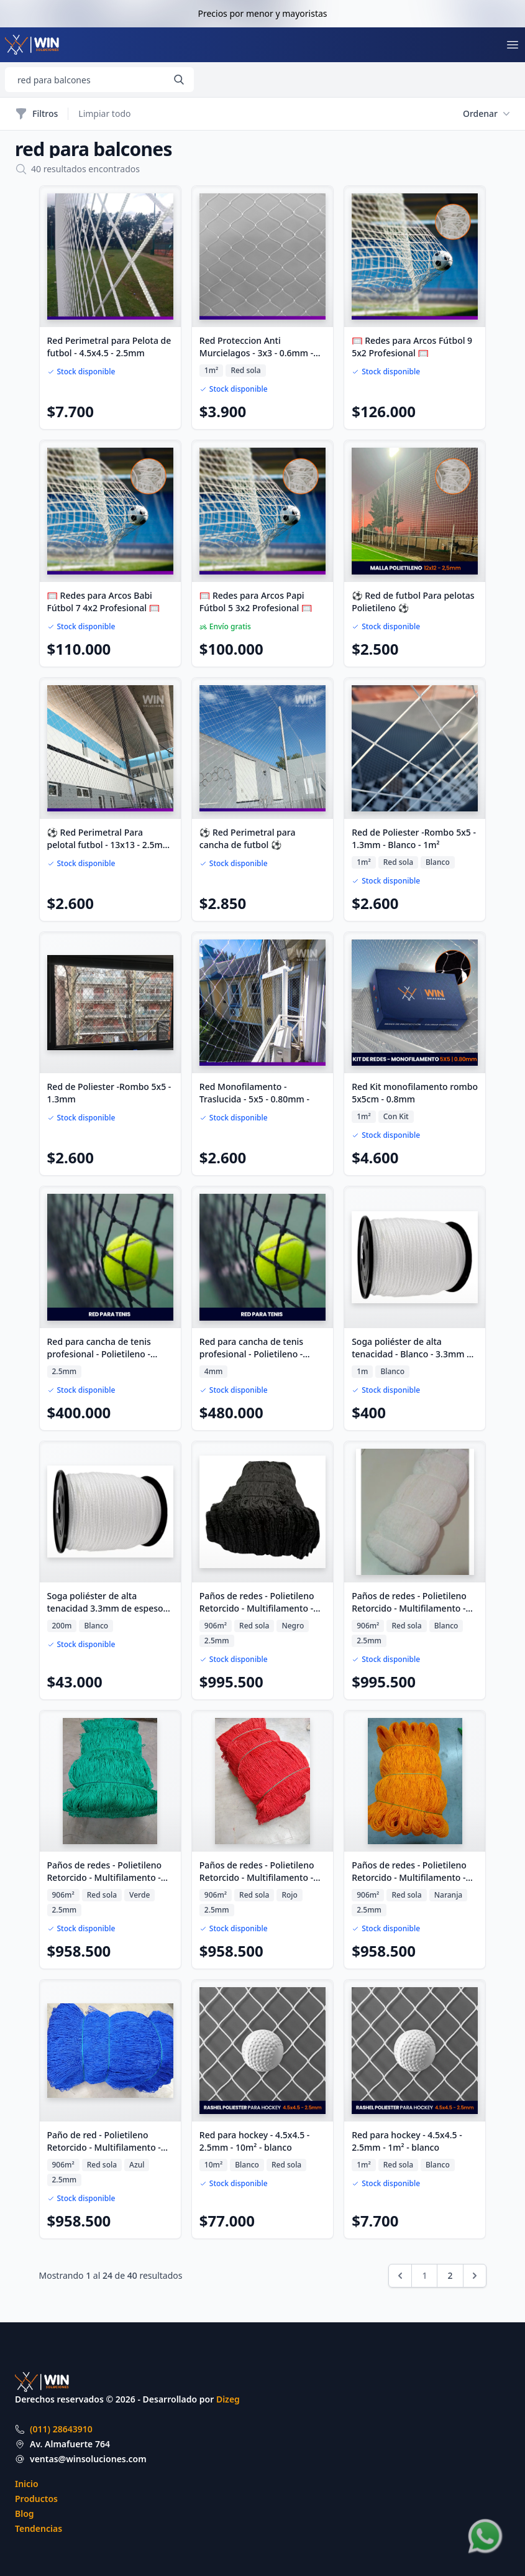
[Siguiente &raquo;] (474, 2275)
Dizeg (228, 2399)
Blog (24, 2513)
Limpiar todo (104, 113)
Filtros (36, 114)
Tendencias (38, 2528)
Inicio (27, 2484)
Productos (36, 2498)
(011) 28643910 (61, 2429)
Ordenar (486, 114)
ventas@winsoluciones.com (88, 2459)
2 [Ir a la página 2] (449, 2275)
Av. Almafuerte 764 (70, 2444)
